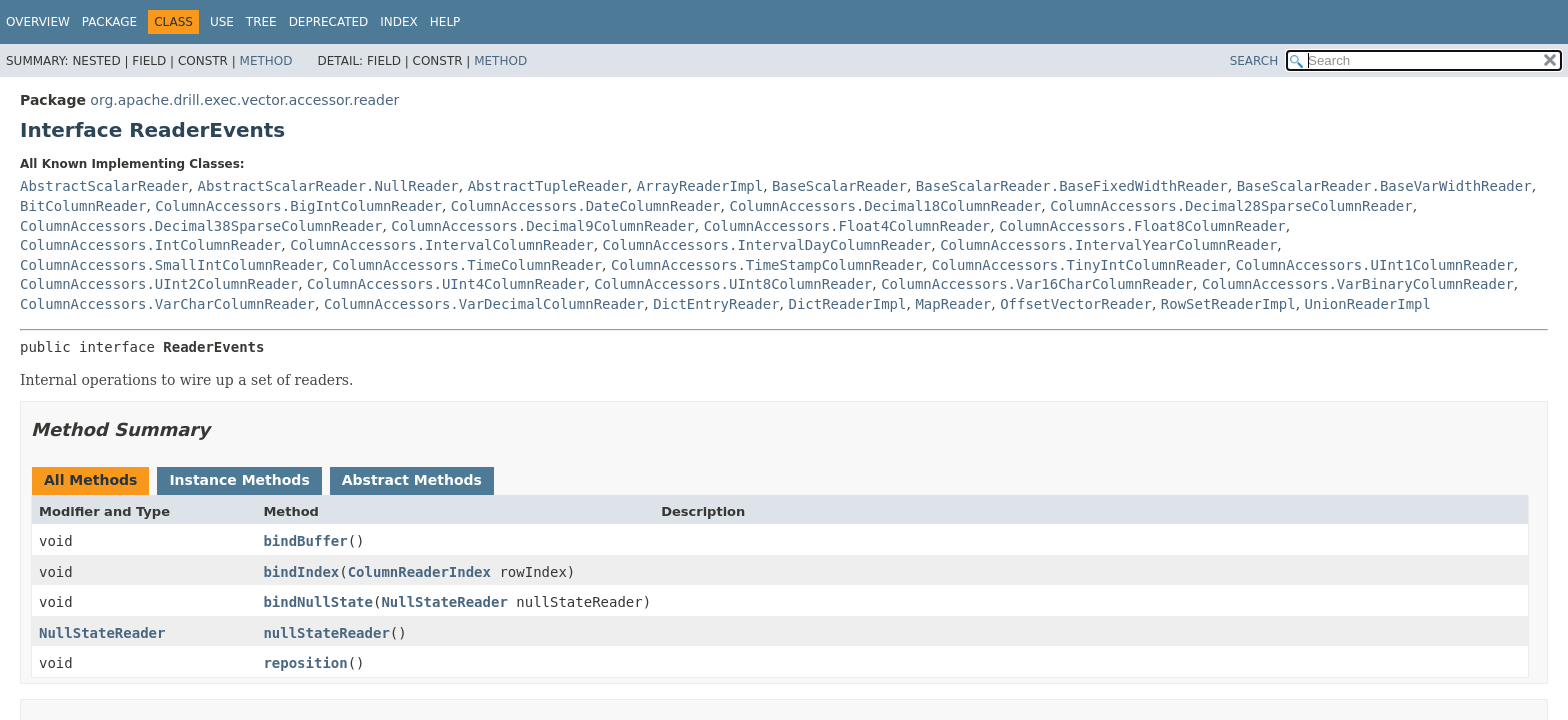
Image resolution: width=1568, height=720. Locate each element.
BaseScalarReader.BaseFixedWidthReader (1072, 186)
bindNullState (318, 602)
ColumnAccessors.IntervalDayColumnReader (767, 245)
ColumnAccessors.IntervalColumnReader (441, 245)
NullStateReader (444, 602)
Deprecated (329, 22)
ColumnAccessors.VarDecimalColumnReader (484, 304)
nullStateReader (326, 633)
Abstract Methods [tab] (412, 480)
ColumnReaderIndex (419, 572)
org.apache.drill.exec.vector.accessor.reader (244, 100)
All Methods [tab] (90, 480)
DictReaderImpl (847, 304)
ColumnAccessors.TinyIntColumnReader (1079, 265)
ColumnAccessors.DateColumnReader (586, 206)
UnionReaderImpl (1368, 304)
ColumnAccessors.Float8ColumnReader (1142, 226)
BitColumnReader (83, 206)
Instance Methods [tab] (239, 480)
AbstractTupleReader (548, 186)
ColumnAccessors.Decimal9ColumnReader (542, 226)
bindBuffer (305, 541)
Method (266, 61)
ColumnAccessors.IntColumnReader (150, 245)
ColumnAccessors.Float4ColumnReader (847, 226)
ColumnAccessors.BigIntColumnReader (298, 206)
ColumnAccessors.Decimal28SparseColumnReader (1231, 206)
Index (399, 22)
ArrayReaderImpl (700, 186)
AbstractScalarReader (104, 186)
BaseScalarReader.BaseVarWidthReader (1384, 186)
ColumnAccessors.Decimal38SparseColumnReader (201, 226)
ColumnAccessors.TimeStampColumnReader (767, 265)
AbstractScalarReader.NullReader (327, 186)
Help (445, 22)
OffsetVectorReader (1076, 304)
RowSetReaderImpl (1228, 304)
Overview (38, 22)
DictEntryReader (716, 304)
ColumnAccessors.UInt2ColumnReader (159, 284)
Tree (261, 22)
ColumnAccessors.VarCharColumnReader (167, 304)
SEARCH (1254, 61)
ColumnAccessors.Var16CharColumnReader (1037, 284)
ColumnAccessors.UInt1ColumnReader (1375, 265)
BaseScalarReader (839, 186)
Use (222, 22)
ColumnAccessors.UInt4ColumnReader (446, 284)
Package (109, 22)
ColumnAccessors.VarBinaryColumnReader (1358, 284)
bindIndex (301, 572)
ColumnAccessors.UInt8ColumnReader (733, 284)
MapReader (953, 304)
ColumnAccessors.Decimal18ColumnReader (885, 206)
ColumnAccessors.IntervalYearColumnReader (1108, 245)
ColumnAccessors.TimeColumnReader (467, 265)
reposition (305, 663)
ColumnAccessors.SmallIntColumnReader (171, 265)
